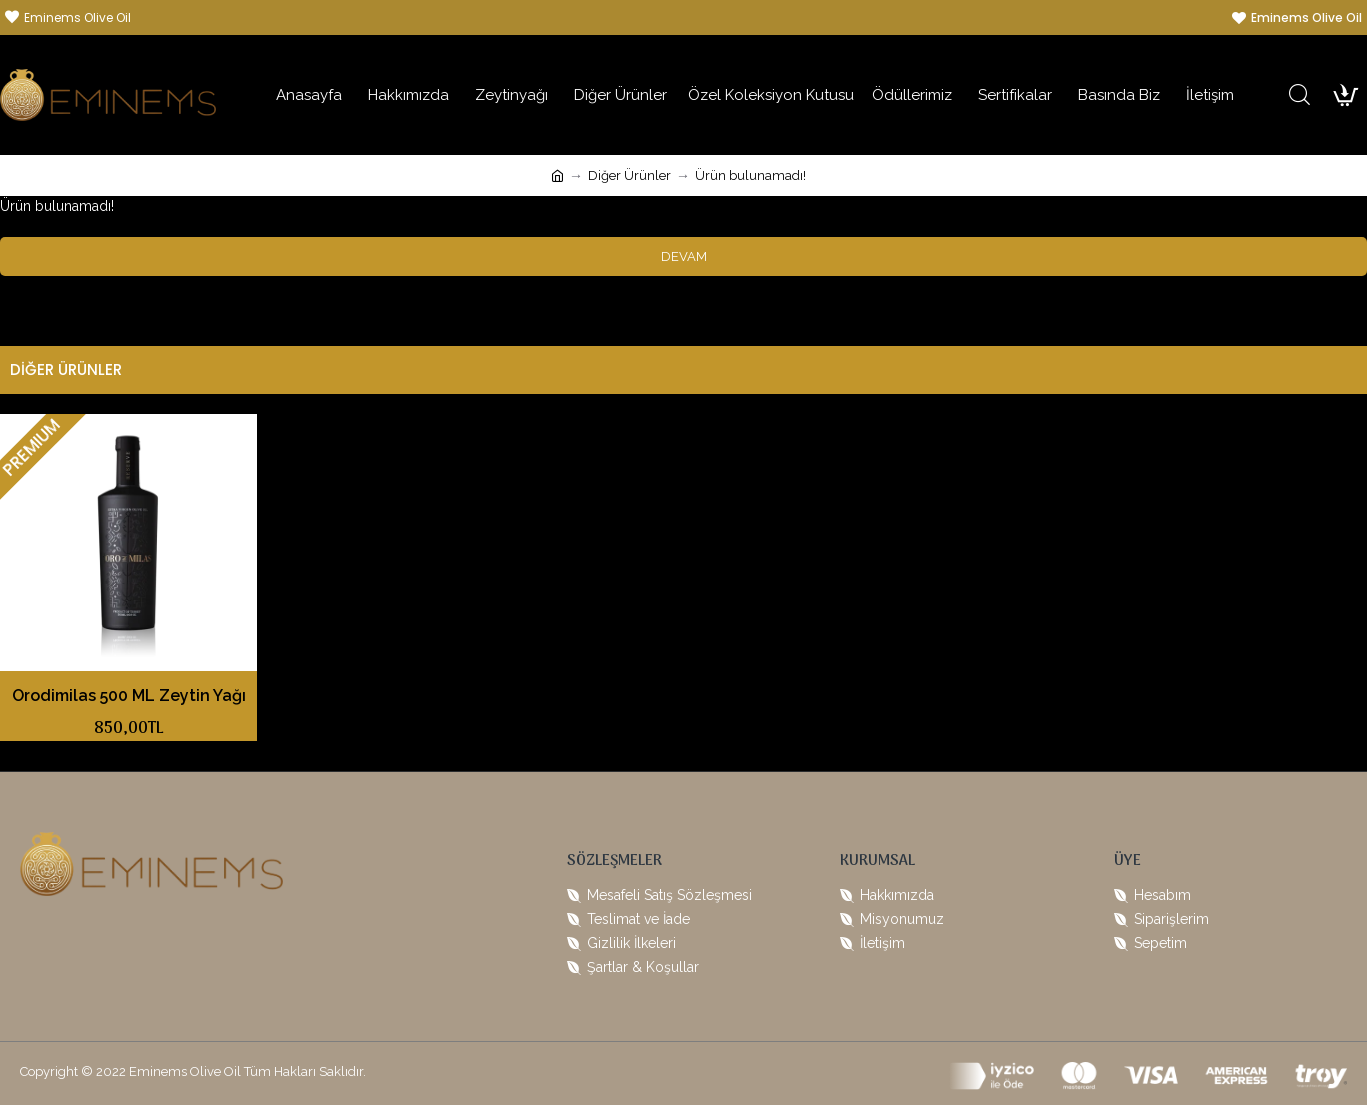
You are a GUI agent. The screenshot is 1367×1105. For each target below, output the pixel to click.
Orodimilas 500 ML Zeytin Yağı (129, 695)
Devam (684, 256)
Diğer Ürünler (629, 175)
